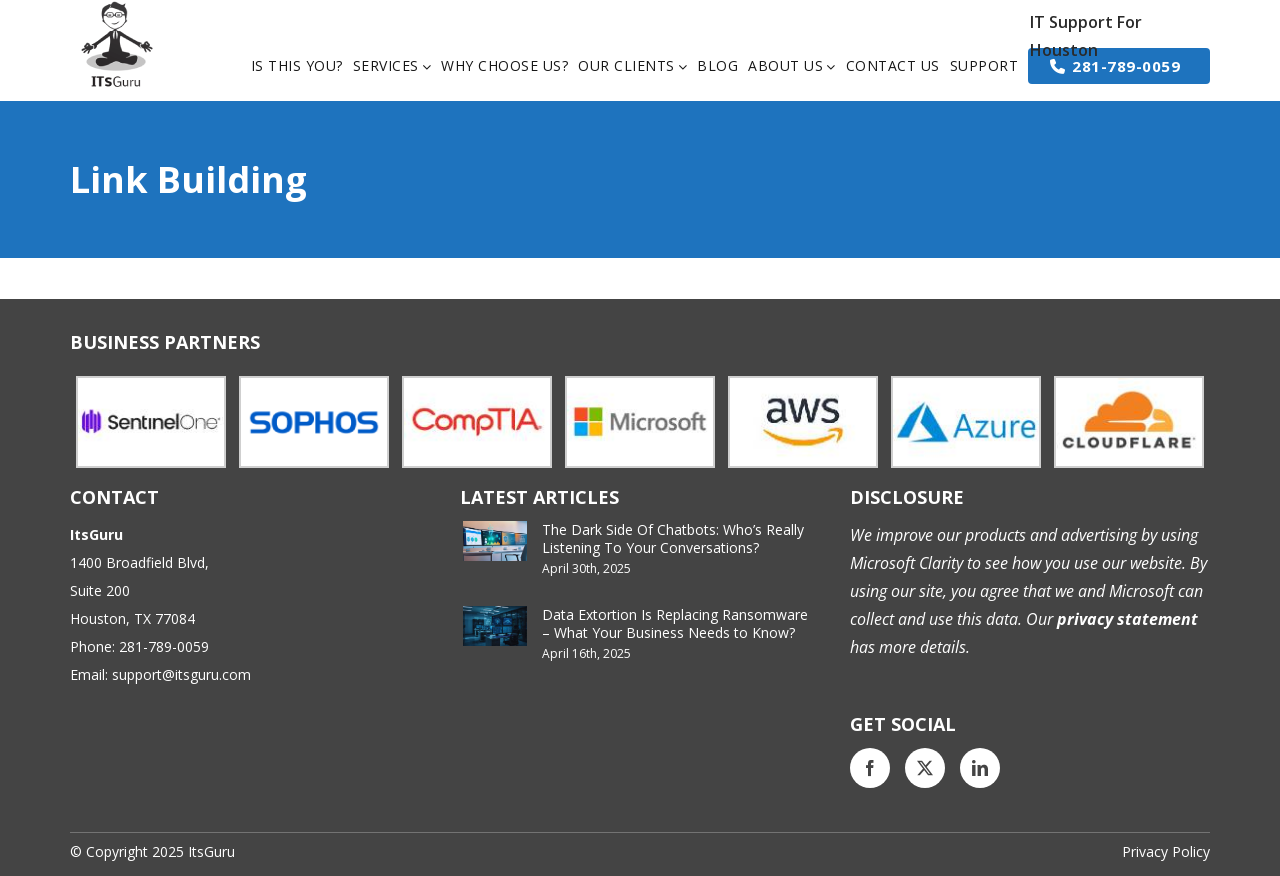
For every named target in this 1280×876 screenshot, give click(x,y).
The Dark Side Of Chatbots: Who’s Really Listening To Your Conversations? (673, 538)
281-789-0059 (164, 646)
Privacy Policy (1166, 851)
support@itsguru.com (181, 674)
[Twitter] (925, 768)
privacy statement (1125, 619)
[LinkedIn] (980, 768)
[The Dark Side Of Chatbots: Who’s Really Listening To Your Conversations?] (495, 541)
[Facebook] (870, 768)
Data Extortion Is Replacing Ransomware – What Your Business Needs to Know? (675, 623)
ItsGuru (211, 851)
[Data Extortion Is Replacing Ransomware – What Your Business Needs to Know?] (495, 626)
